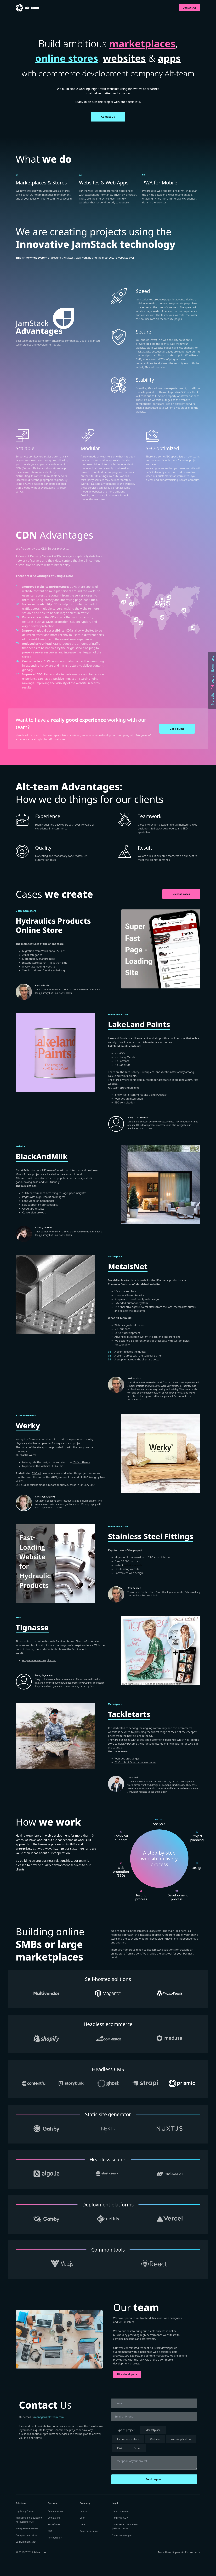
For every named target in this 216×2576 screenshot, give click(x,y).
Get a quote (177, 729)
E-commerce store (128, 2439)
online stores (66, 58)
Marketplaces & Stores (56, 191)
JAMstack (161, 1094)
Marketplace (153, 2430)
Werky (28, 1425)
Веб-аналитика (56, 2511)
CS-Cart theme (81, 1462)
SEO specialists (174, 456)
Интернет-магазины (27, 2528)
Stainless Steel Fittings (150, 1536)
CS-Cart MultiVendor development (135, 1762)
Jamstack (130, 194)
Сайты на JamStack (26, 2541)
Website (155, 2439)
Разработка (54, 2524)
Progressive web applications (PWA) (163, 191)
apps (169, 58)
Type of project (125, 2430)
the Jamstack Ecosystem (146, 1931)
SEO (50, 2531)
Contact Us (189, 7)
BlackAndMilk (42, 1156)
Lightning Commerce (27, 2511)
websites (124, 58)
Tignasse (32, 1627)
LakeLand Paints (139, 1024)
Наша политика (120, 2511)
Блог (82, 2517)
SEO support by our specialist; (40, 1204)
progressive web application (39, 1660)
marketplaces (142, 43)
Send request (154, 2479)
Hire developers (127, 2374)
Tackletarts (129, 1714)
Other (137, 2448)
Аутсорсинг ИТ (56, 2537)
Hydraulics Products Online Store (53, 925)
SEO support (122, 1329)
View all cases (181, 894)
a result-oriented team (160, 856)
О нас (83, 2524)
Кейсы (83, 2511)
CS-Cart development (127, 1333)
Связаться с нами (89, 2531)
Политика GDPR (120, 2517)
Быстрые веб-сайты (26, 2535)
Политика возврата (122, 2535)
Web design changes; (127, 1758)
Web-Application (181, 2439)
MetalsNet (128, 1266)
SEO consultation (124, 1102)
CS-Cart (36, 1473)
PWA (120, 2448)
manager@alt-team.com (49, 2417)
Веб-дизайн (54, 2517)
